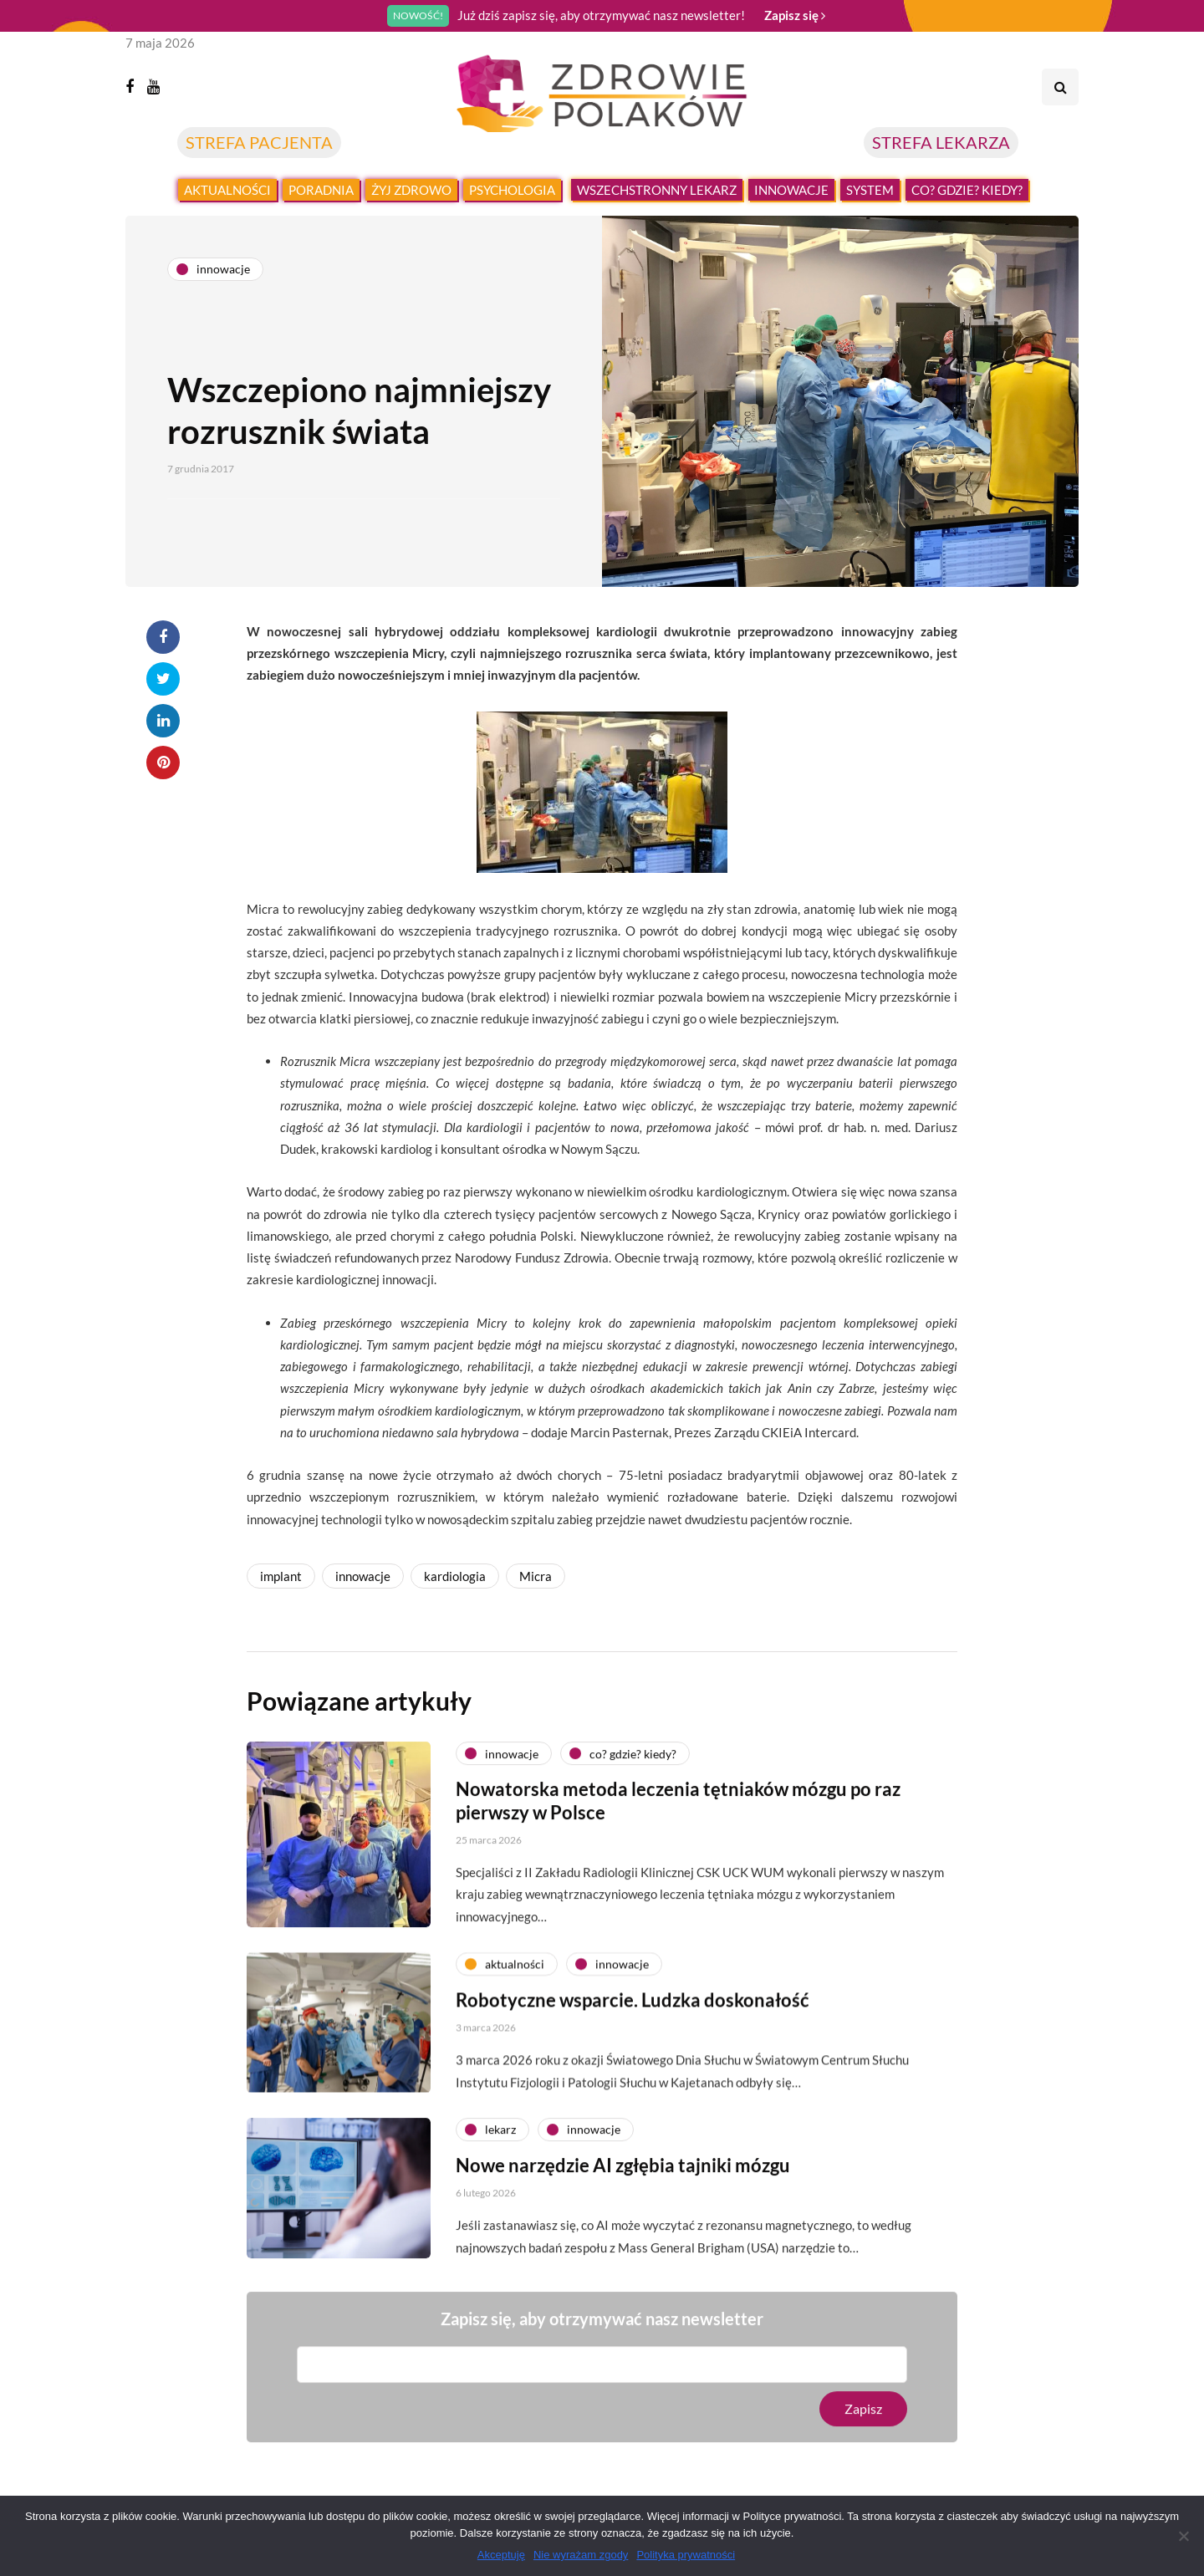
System (870, 189)
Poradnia (321, 189)
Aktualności (227, 189)
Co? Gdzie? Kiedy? (967, 189)
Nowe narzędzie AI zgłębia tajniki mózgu (623, 2181)
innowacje (362, 1576)
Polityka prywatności (685, 2554)
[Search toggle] (1060, 87)
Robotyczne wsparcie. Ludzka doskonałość (632, 2016)
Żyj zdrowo (411, 189)
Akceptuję (501, 2554)
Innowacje (791, 189)
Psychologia (512, 189)
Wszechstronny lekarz (657, 189)
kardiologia (455, 1576)
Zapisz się (794, 15)
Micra (535, 1576)
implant (281, 1576)
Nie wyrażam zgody (580, 2554)
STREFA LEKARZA (941, 142)
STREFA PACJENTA (259, 142)
